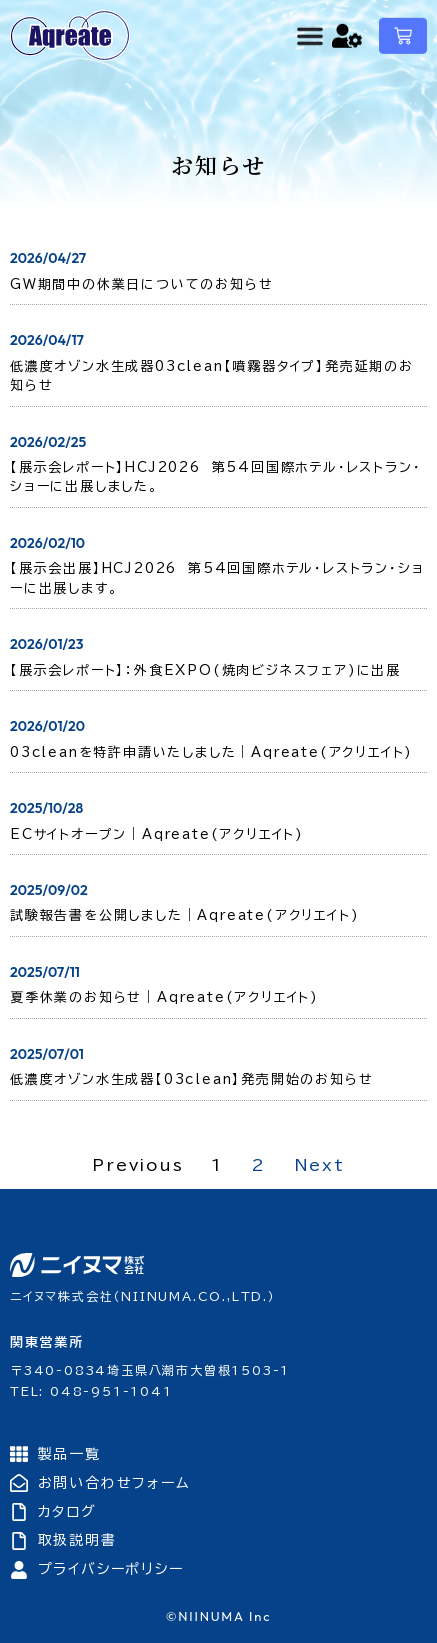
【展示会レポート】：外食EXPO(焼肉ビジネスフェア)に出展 (205, 670)
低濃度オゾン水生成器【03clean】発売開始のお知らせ (191, 1079)
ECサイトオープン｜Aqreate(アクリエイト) (157, 834)
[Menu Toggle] (310, 31)
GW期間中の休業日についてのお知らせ (141, 284)
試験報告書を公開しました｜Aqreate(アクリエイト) (184, 915)
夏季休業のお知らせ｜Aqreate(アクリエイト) (164, 997)
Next (319, 1165)
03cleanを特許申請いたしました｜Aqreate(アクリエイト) (211, 752)
